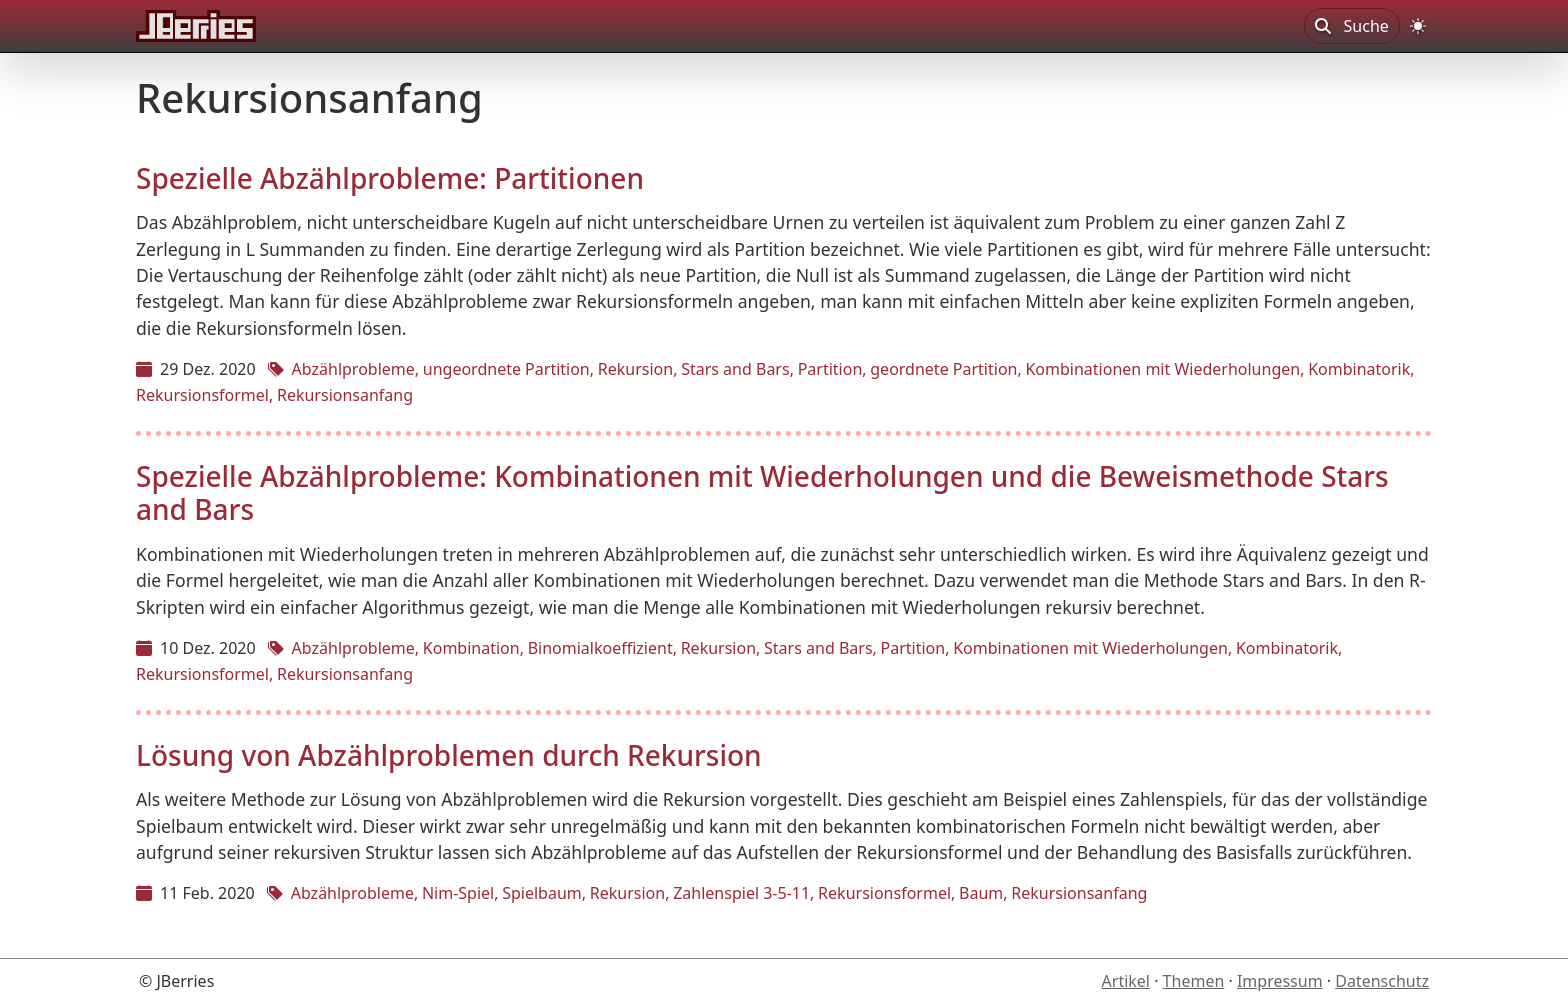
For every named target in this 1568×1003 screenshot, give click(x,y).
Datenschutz (1382, 981)
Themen (1194, 981)
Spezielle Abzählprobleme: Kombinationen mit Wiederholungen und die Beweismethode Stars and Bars (762, 493)
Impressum (1280, 981)
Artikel (1126, 981)
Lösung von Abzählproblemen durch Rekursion (449, 755)
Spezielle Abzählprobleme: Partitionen (390, 178)
